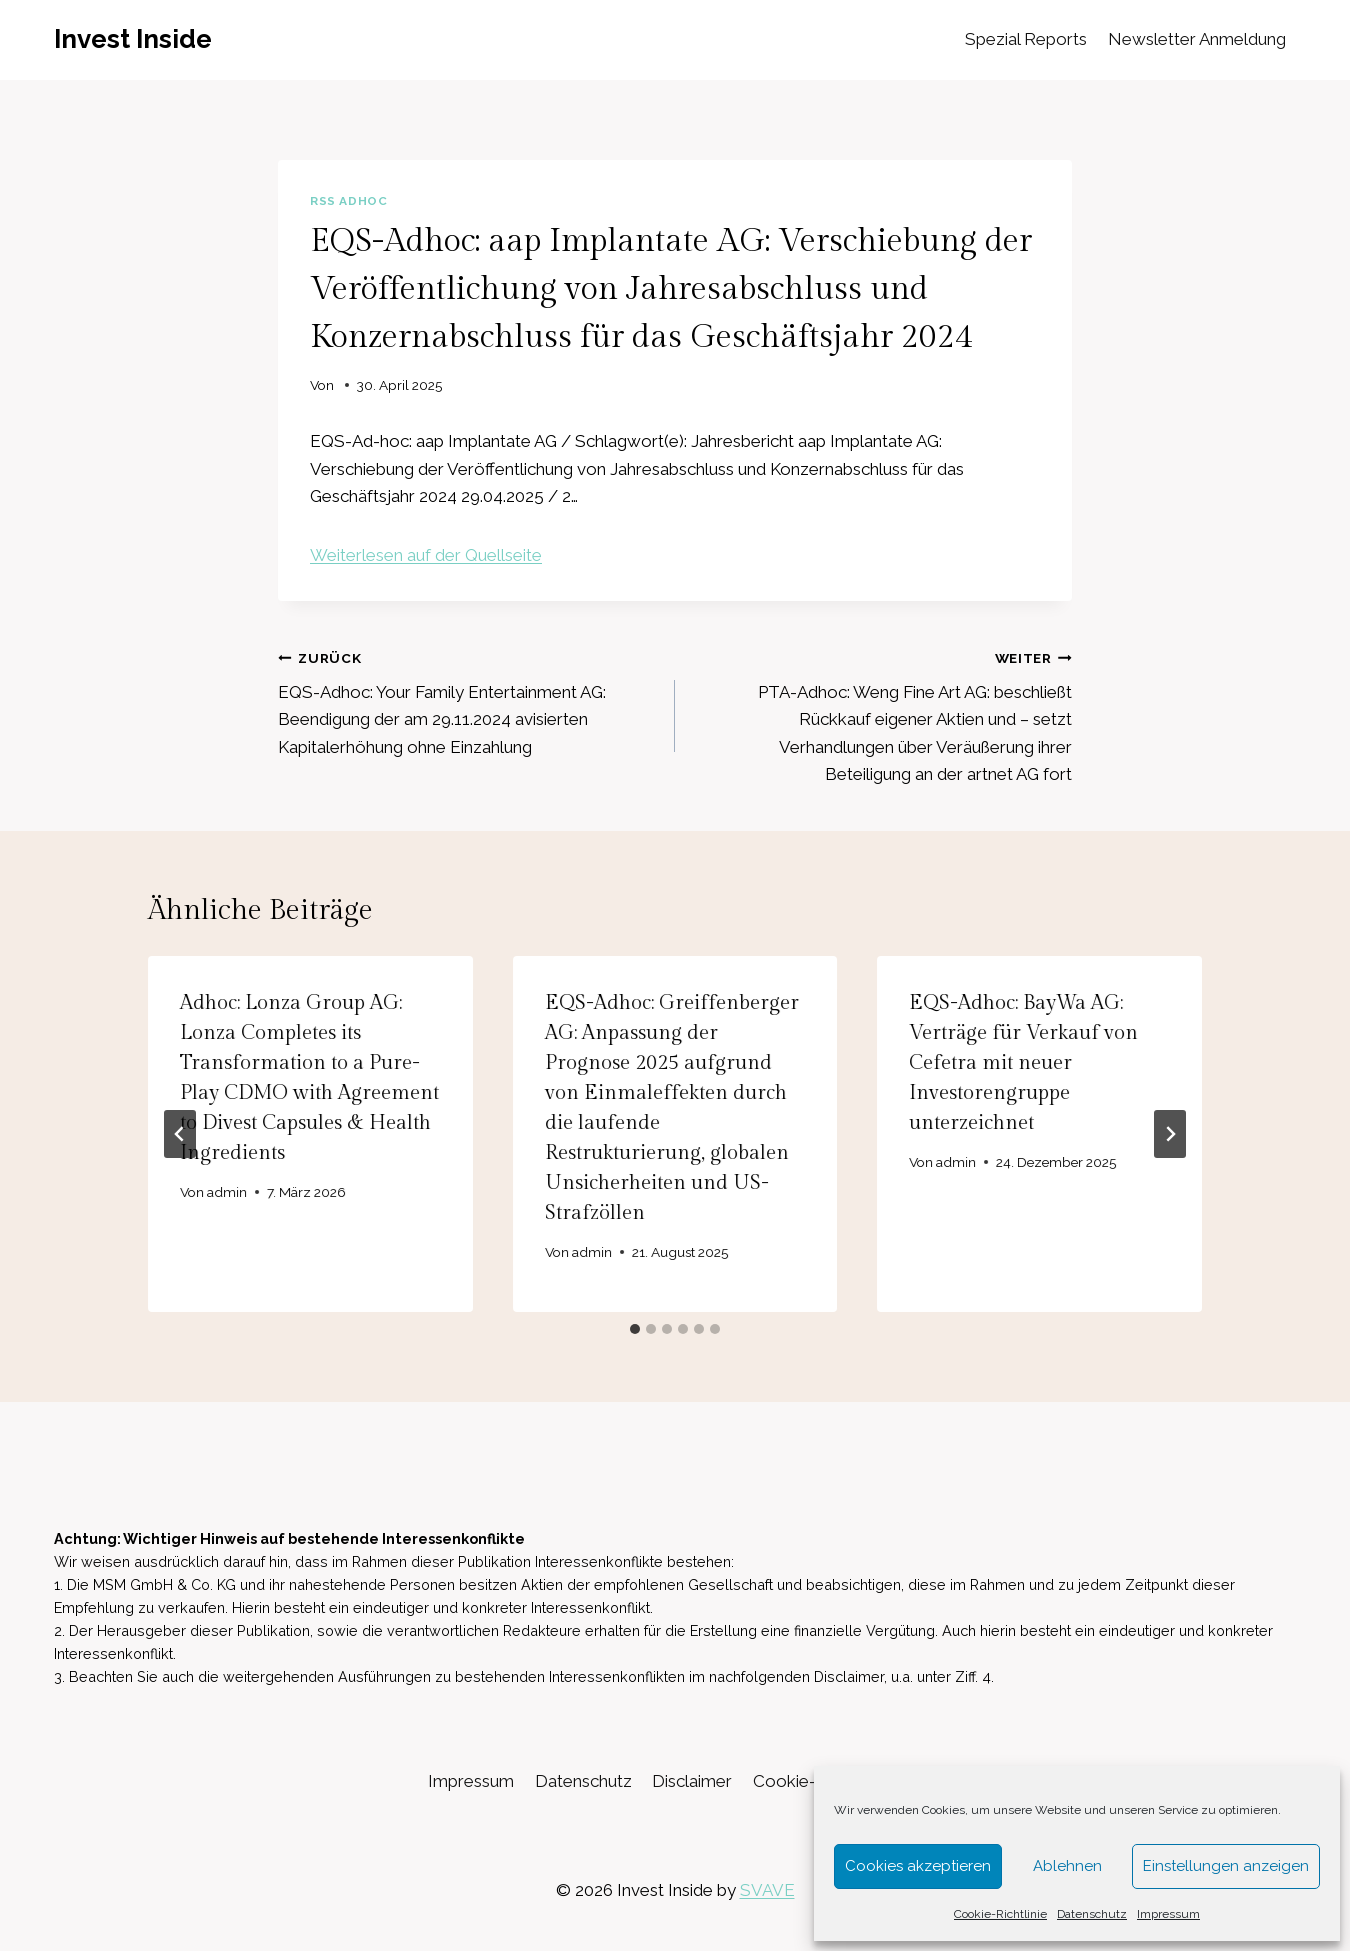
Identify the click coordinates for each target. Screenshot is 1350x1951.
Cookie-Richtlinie (1000, 1914)
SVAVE (767, 1890)
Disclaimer (692, 1781)
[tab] (635, 1329)
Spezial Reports (1026, 39)
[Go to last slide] (180, 1134)
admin (227, 1192)
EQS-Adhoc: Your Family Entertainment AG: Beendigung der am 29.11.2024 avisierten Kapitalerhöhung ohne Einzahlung (468, 700)
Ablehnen (1067, 1866)
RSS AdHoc (348, 201)
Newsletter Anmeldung (1197, 39)
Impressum (1168, 1914)
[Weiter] (1170, 1134)
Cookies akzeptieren (918, 1866)
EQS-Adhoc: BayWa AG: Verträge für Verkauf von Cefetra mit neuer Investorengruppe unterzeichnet (1023, 1063)
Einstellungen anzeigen (1226, 1866)
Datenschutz (1092, 1914)
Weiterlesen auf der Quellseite (426, 555)
